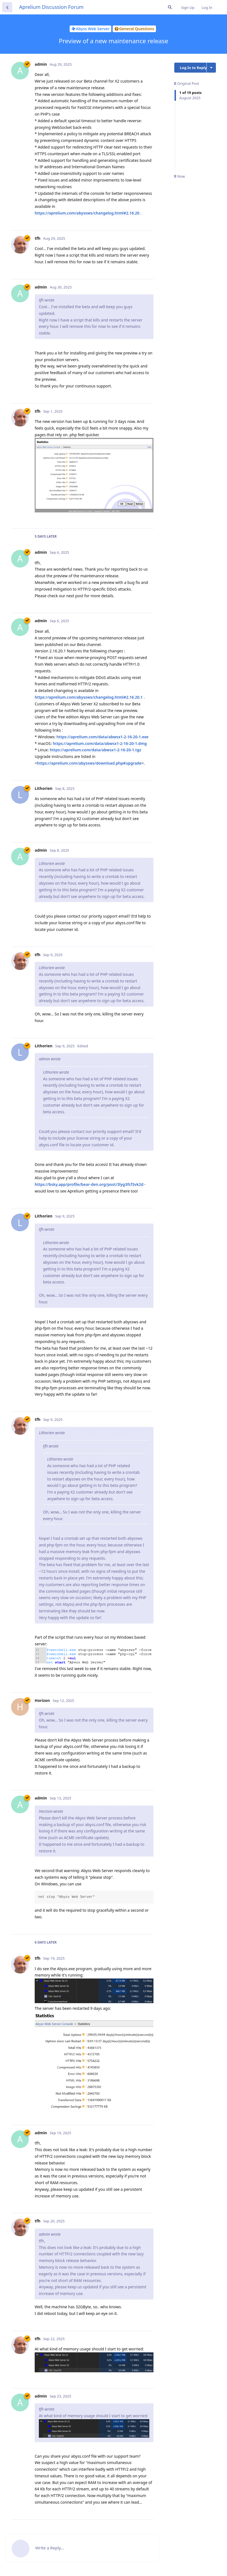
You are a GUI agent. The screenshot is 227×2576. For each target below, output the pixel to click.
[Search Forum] (170, 7)
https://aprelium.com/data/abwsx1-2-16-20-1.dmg (100, 743)
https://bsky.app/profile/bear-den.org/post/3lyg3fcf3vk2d (89, 1184)
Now (179, 176)
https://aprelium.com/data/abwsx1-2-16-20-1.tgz (95, 749)
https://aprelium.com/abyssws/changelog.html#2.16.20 (87, 213)
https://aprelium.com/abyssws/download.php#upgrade (89, 763)
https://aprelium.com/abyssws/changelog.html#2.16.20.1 (89, 697)
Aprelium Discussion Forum (51, 7)
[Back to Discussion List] (7, 7)
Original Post (186, 83)
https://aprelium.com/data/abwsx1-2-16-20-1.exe (103, 736)
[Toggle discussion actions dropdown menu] (211, 68)
